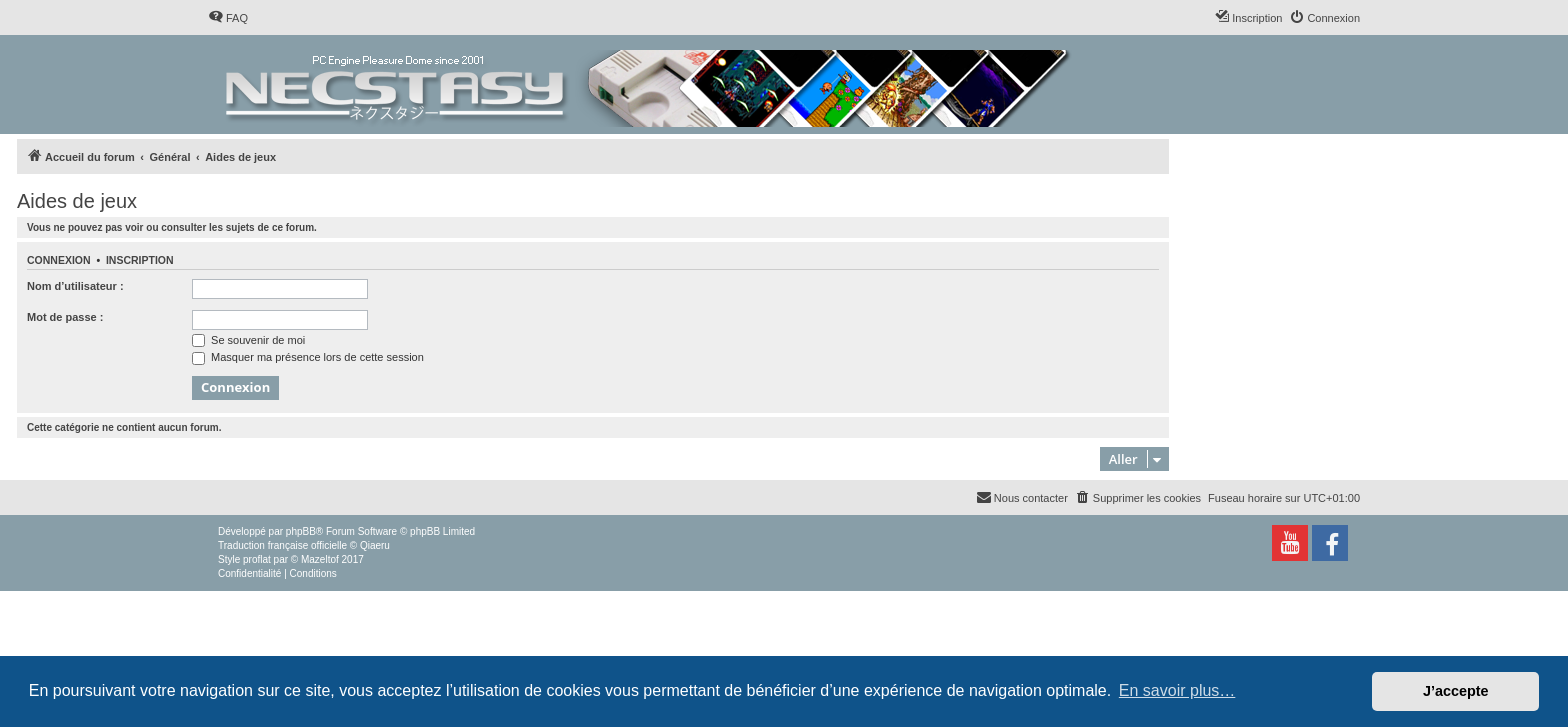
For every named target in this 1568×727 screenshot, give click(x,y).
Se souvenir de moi (248, 340)
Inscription (140, 260)
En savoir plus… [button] (1177, 690)
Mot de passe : (65, 317)
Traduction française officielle (282, 545)
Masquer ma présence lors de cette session (308, 357)
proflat (257, 559)
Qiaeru (375, 545)
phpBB (301, 531)
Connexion (59, 260)
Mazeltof (320, 559)
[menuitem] (228, 18)
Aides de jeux (77, 201)
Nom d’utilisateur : (75, 286)
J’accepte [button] (1456, 691)
